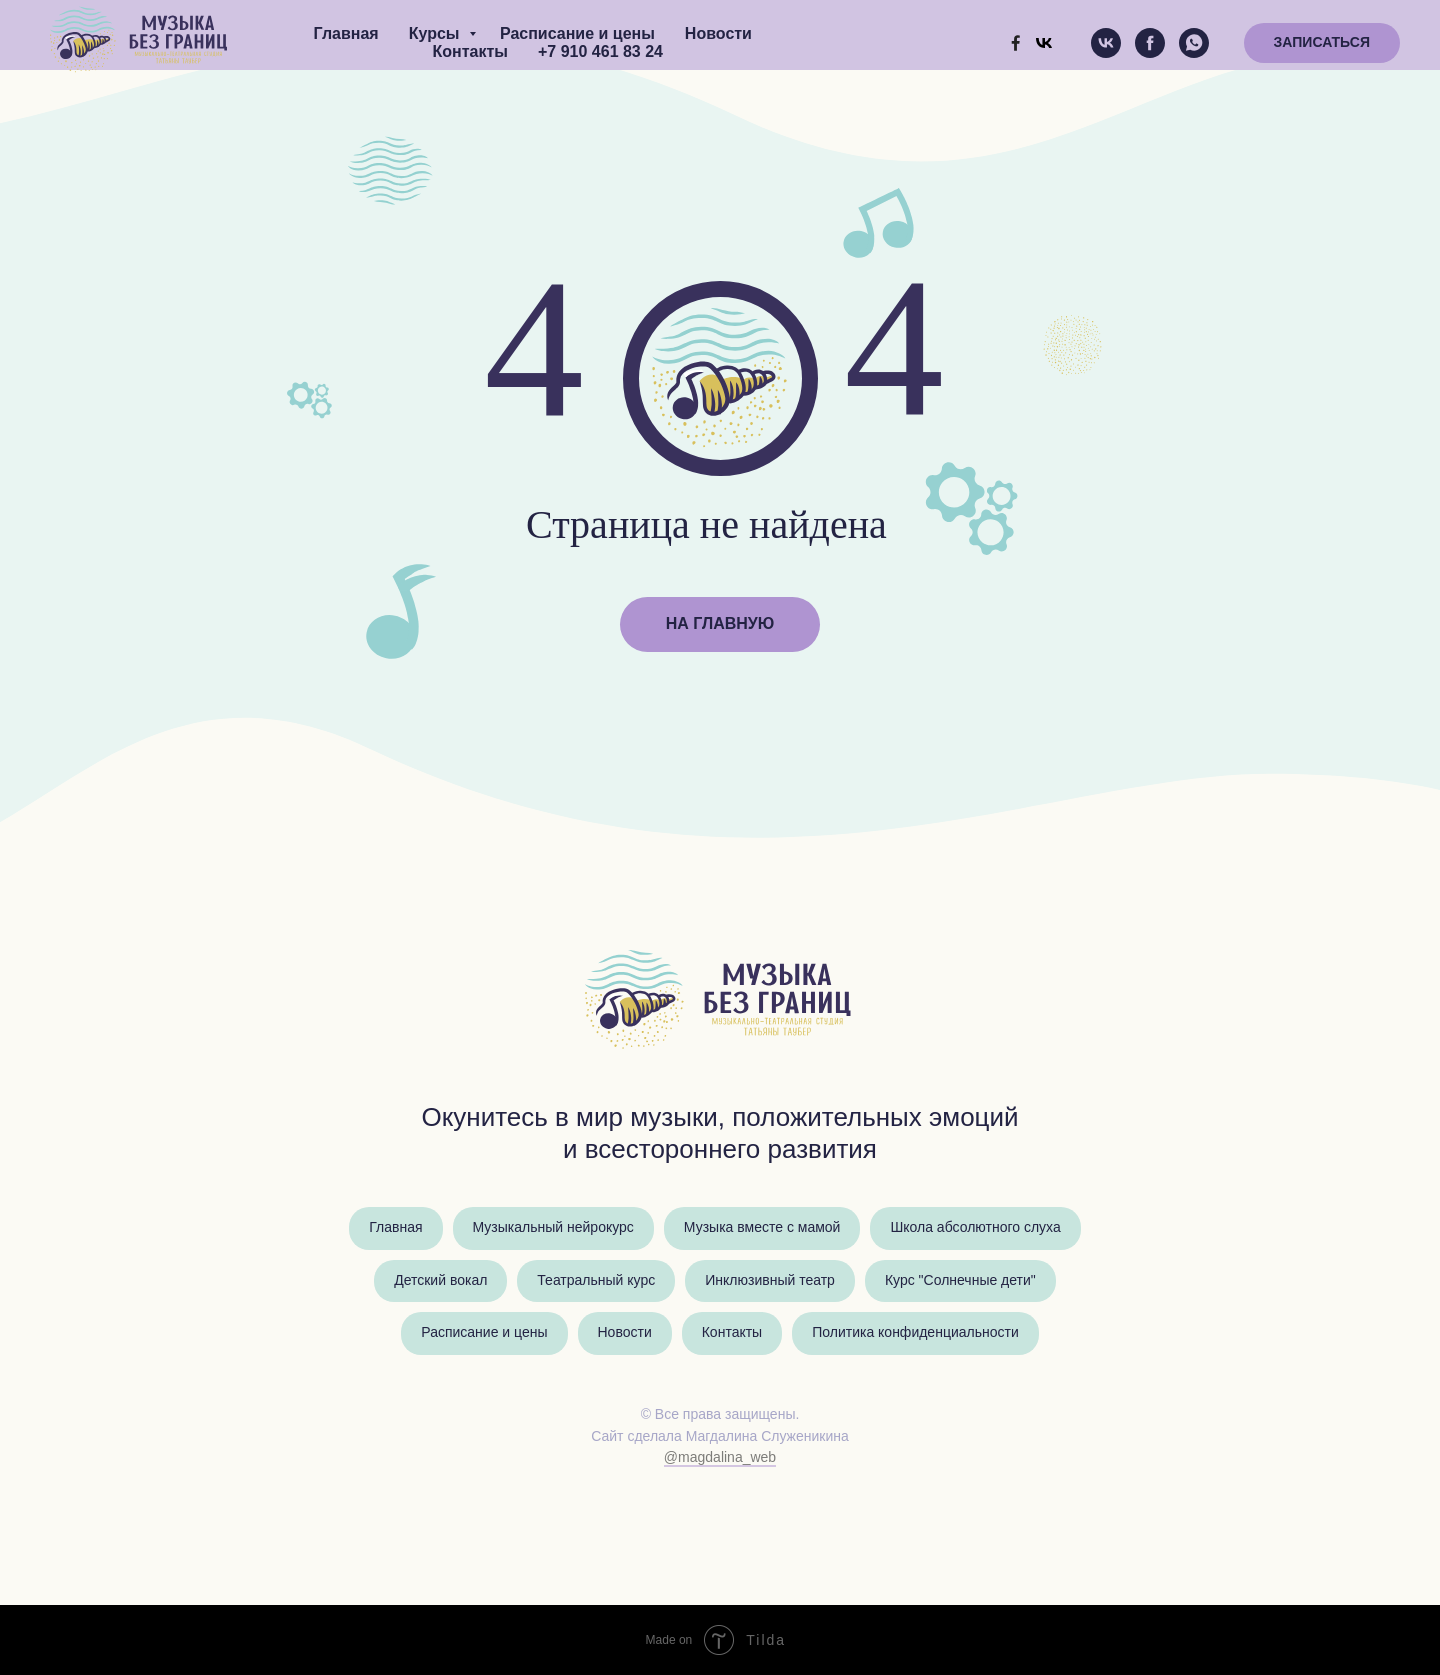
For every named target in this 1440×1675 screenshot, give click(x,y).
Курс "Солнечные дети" (960, 1281)
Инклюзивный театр (770, 1281)
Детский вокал (440, 1281)
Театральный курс (596, 1281)
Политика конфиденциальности (915, 1333)
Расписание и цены (577, 33)
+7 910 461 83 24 (600, 51)
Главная (346, 33)
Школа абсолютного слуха (975, 1228)
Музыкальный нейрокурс (553, 1228)
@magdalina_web (720, 1458)
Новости (718, 33)
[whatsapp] (1194, 43)
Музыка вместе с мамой (762, 1228)
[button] (1322, 43)
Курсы (436, 33)
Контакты (470, 51)
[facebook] (1150, 43)
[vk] (1106, 43)
